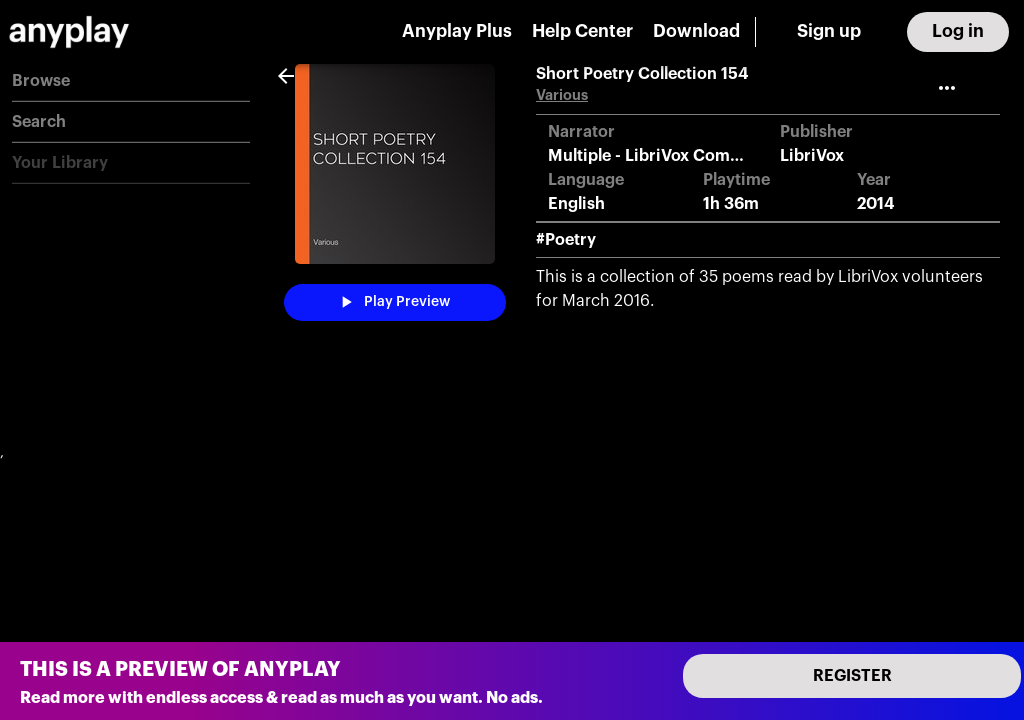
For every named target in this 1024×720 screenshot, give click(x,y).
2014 (876, 204)
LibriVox (812, 156)
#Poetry (566, 240)
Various (562, 95)
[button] (131, 81)
